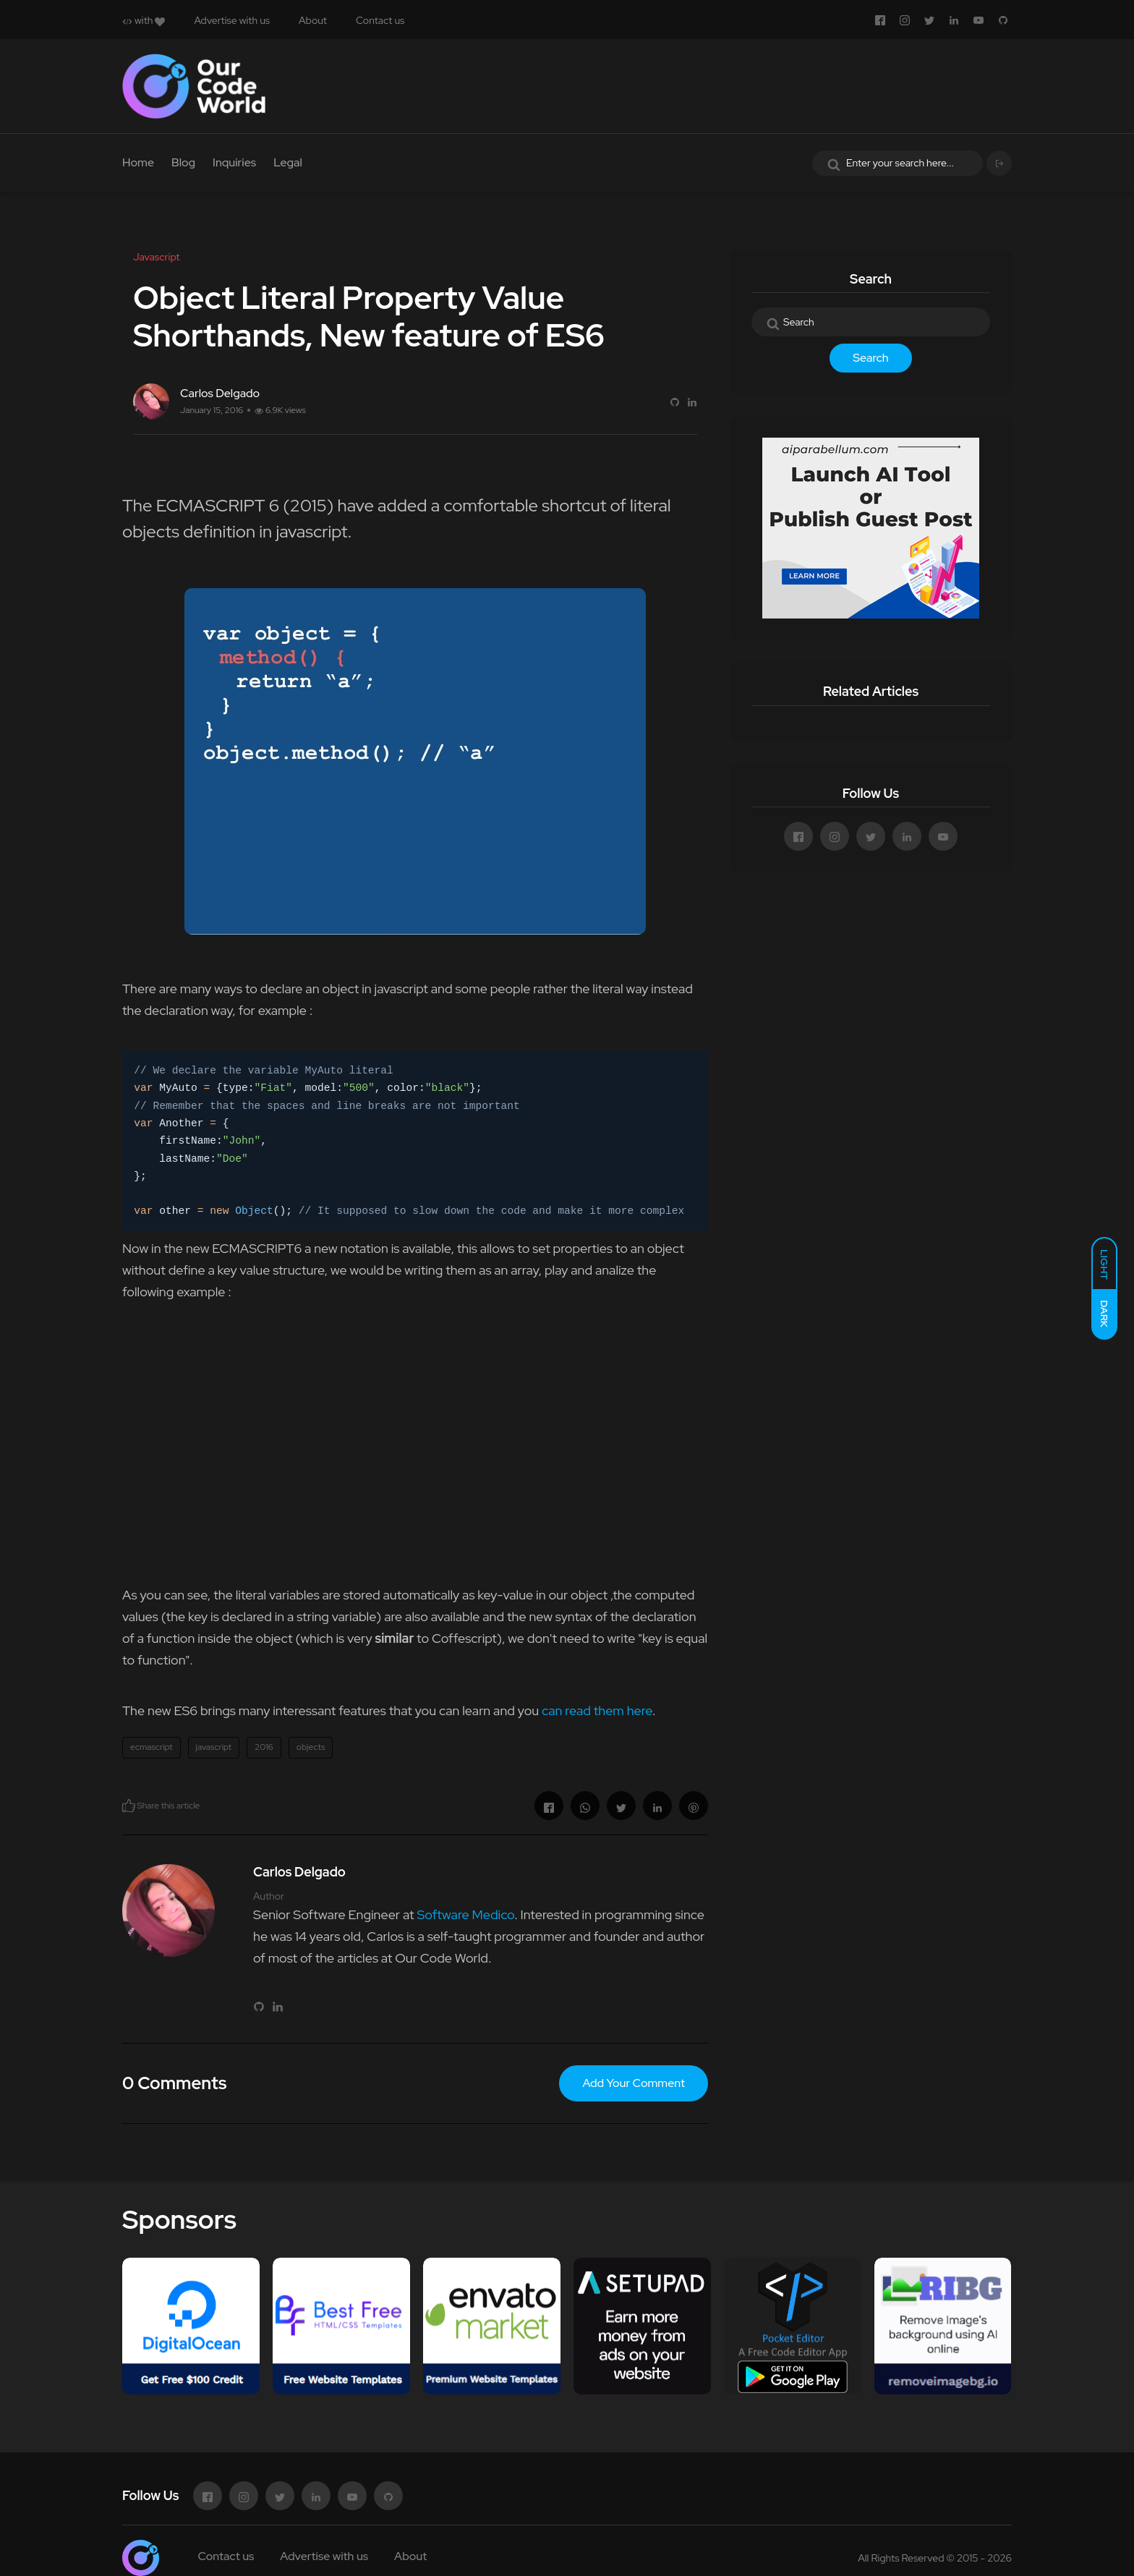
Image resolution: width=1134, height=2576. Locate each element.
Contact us (380, 20)
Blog (183, 162)
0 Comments (174, 2083)
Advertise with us (232, 20)
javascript (214, 1747)
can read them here (597, 1710)
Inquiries (234, 162)
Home (138, 162)
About (313, 20)
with (143, 20)
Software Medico (465, 1914)
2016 (264, 1747)
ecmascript (151, 1747)
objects (311, 1747)
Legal (287, 162)
